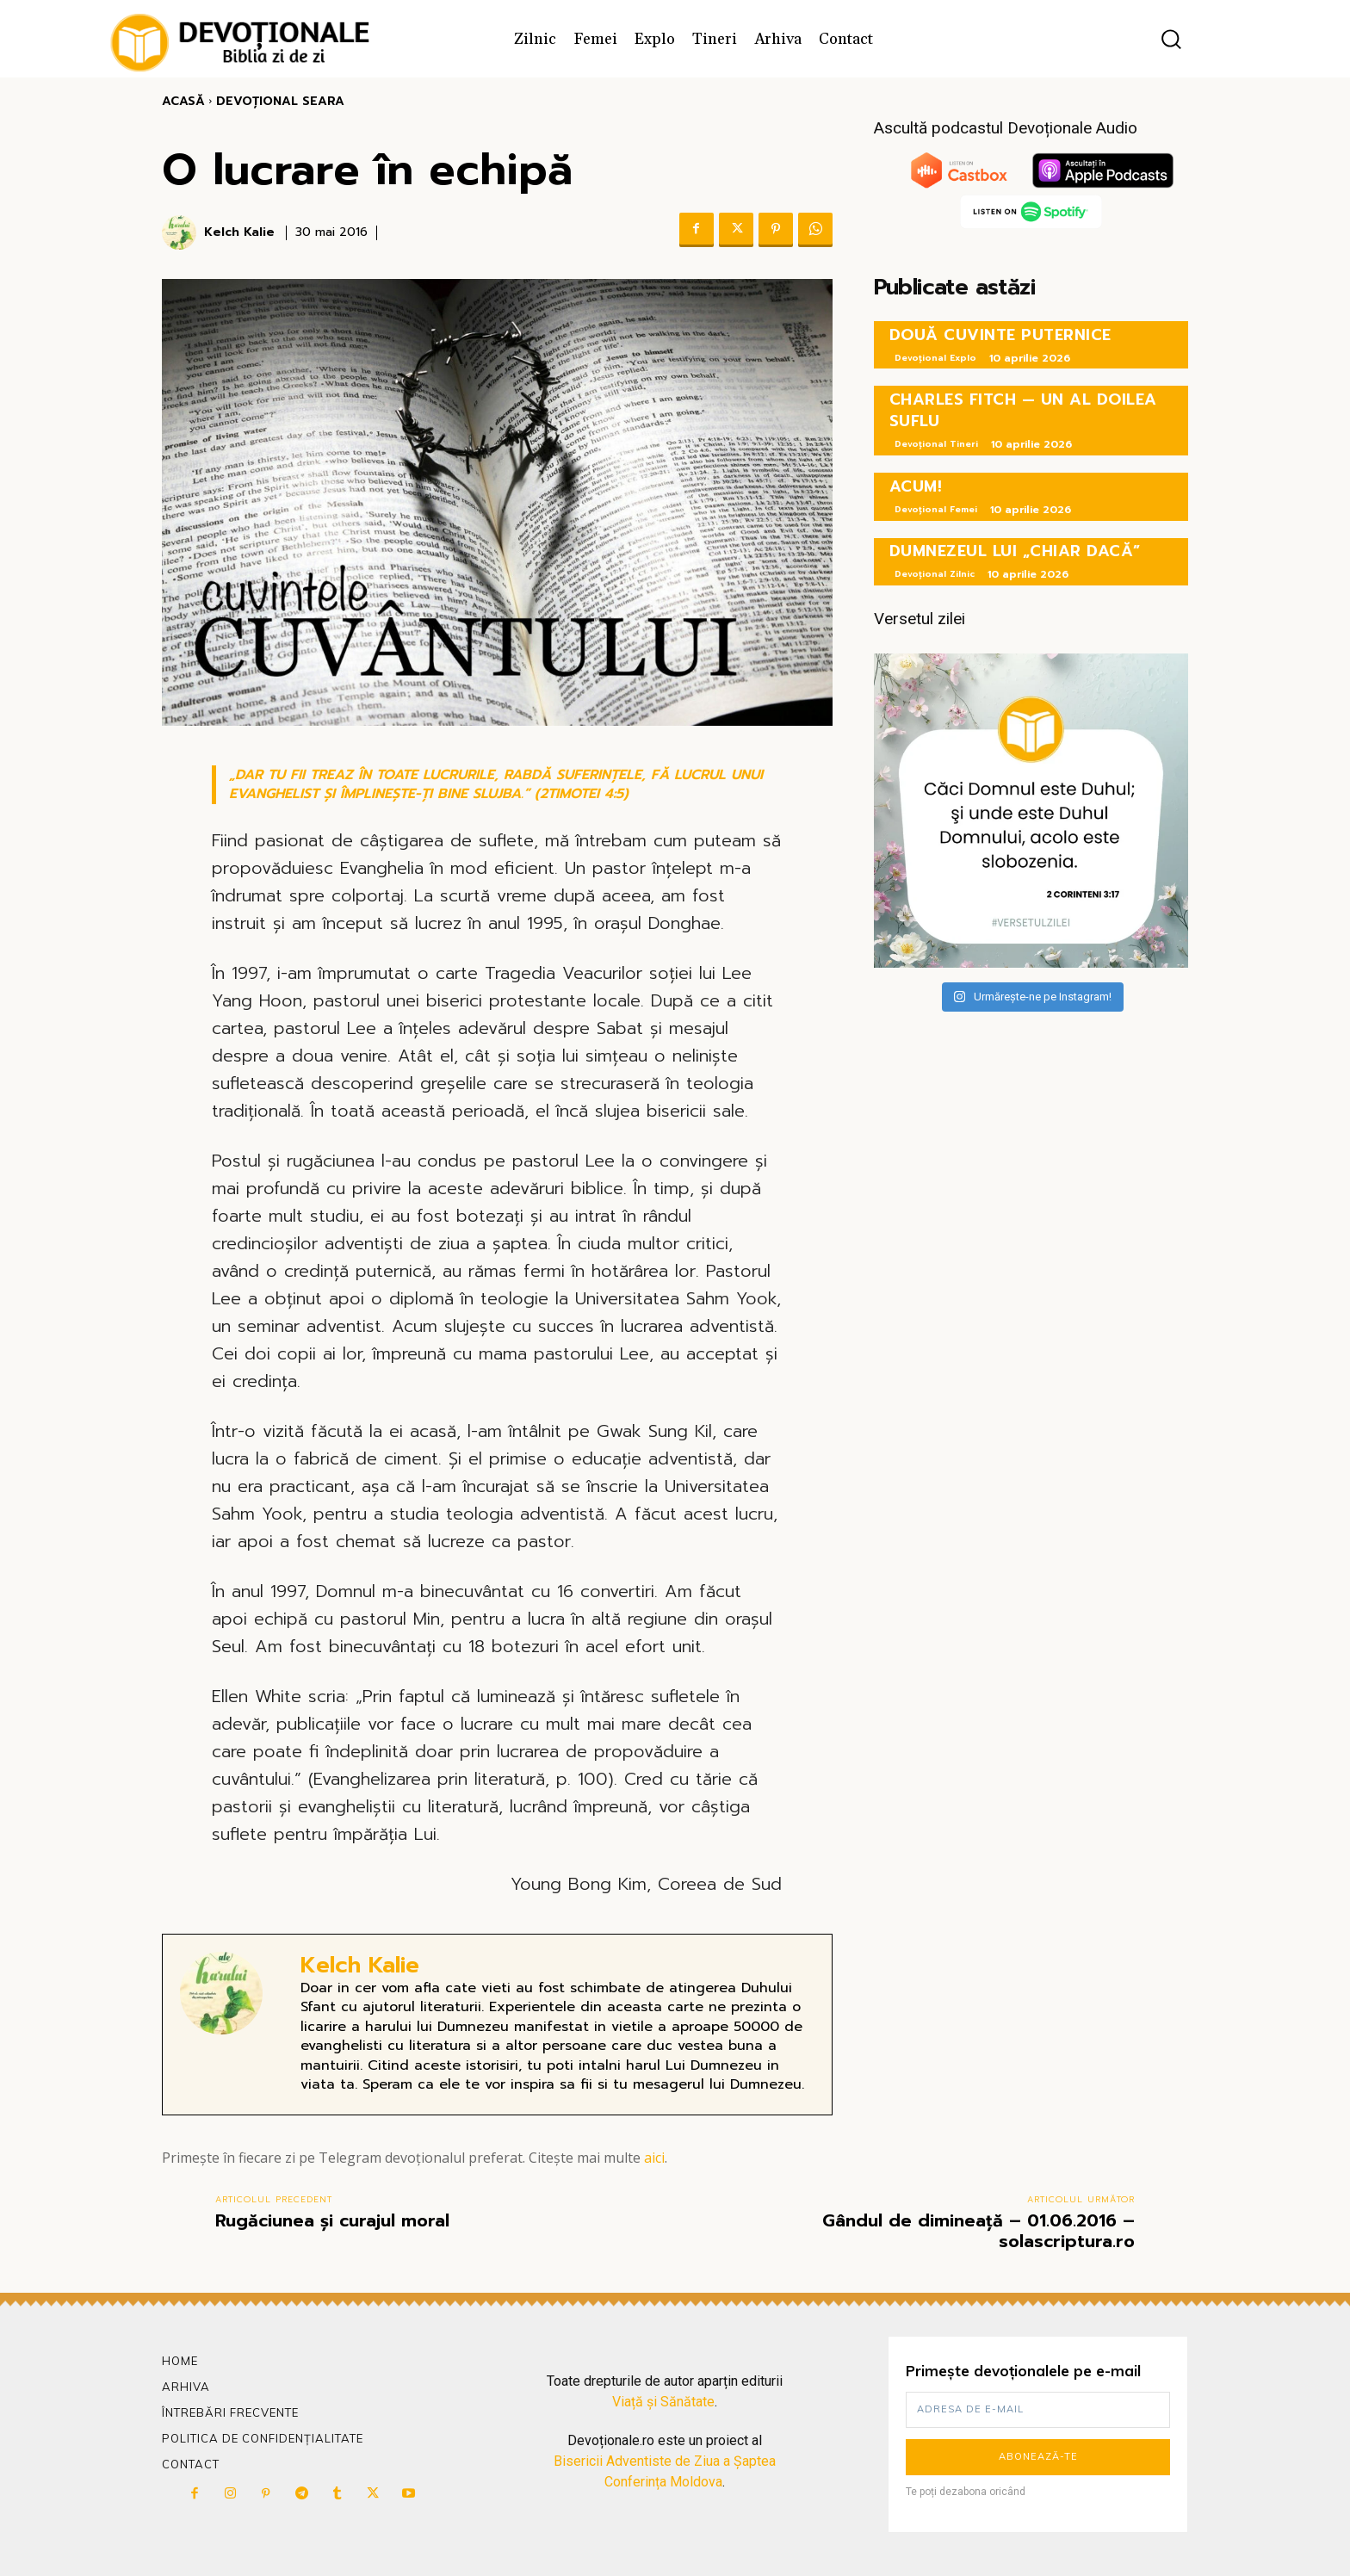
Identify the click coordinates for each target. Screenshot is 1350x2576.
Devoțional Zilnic (935, 573)
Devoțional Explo (935, 357)
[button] (1171, 39)
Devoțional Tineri (936, 443)
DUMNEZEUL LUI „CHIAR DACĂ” (1015, 551)
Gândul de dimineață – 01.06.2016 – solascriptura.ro (978, 2231)
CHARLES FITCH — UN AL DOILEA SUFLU (1023, 410)
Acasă (183, 101)
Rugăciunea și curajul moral (332, 2220)
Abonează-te (1038, 2456)
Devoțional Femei (936, 509)
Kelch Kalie (239, 233)
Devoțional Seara (280, 101)
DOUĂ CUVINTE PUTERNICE (1000, 335)
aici (654, 2157)
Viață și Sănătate (663, 2401)
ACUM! (916, 486)
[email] (1038, 2410)
